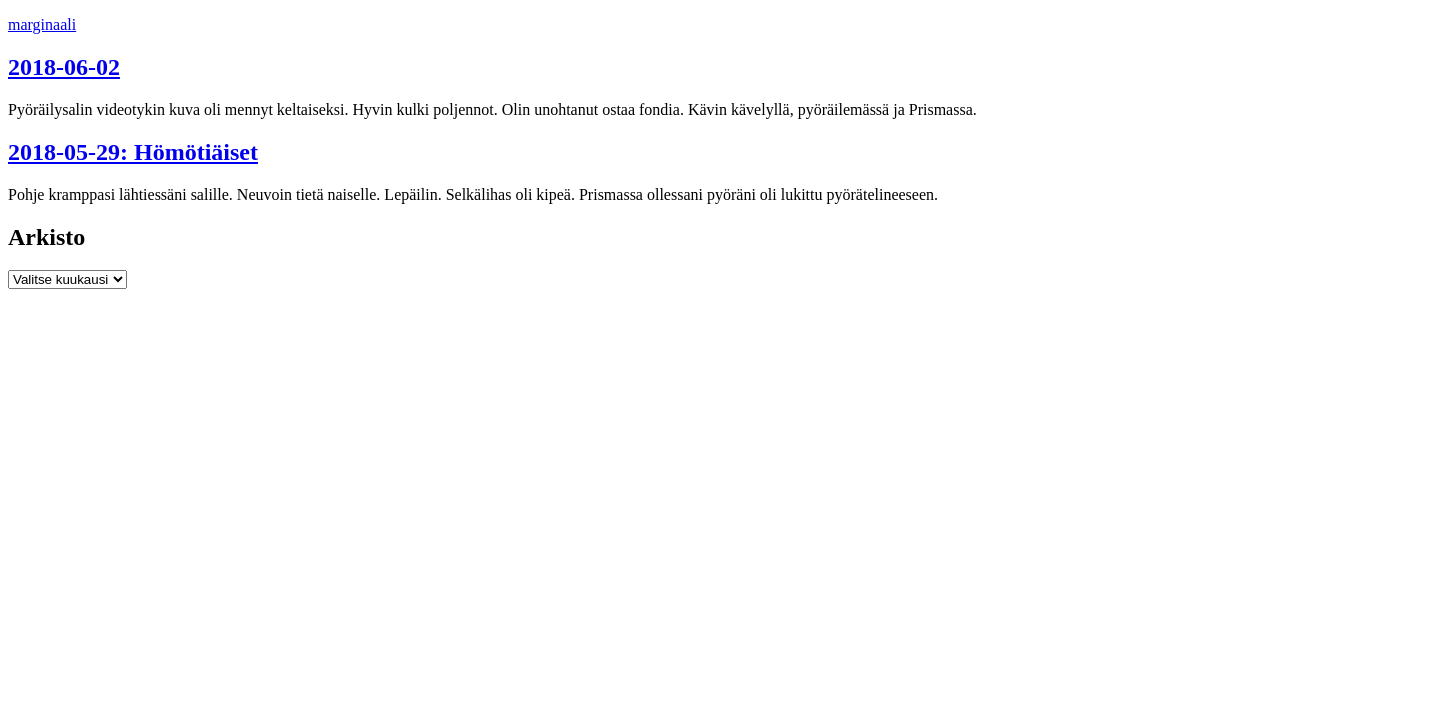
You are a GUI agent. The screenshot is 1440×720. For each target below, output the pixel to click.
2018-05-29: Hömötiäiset (133, 152)
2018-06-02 (64, 67)
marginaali (42, 24)
